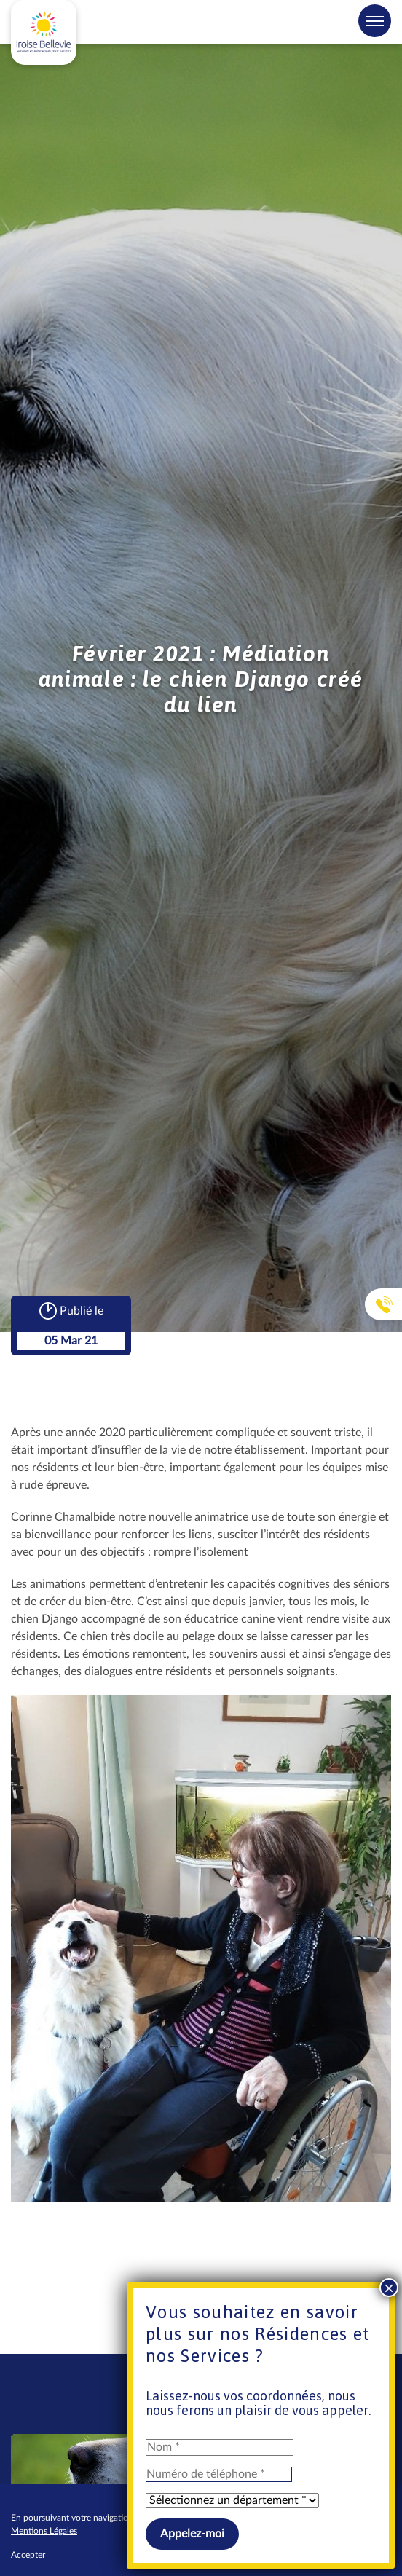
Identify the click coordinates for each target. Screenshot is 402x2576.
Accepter (28, 2555)
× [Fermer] (389, 2287)
